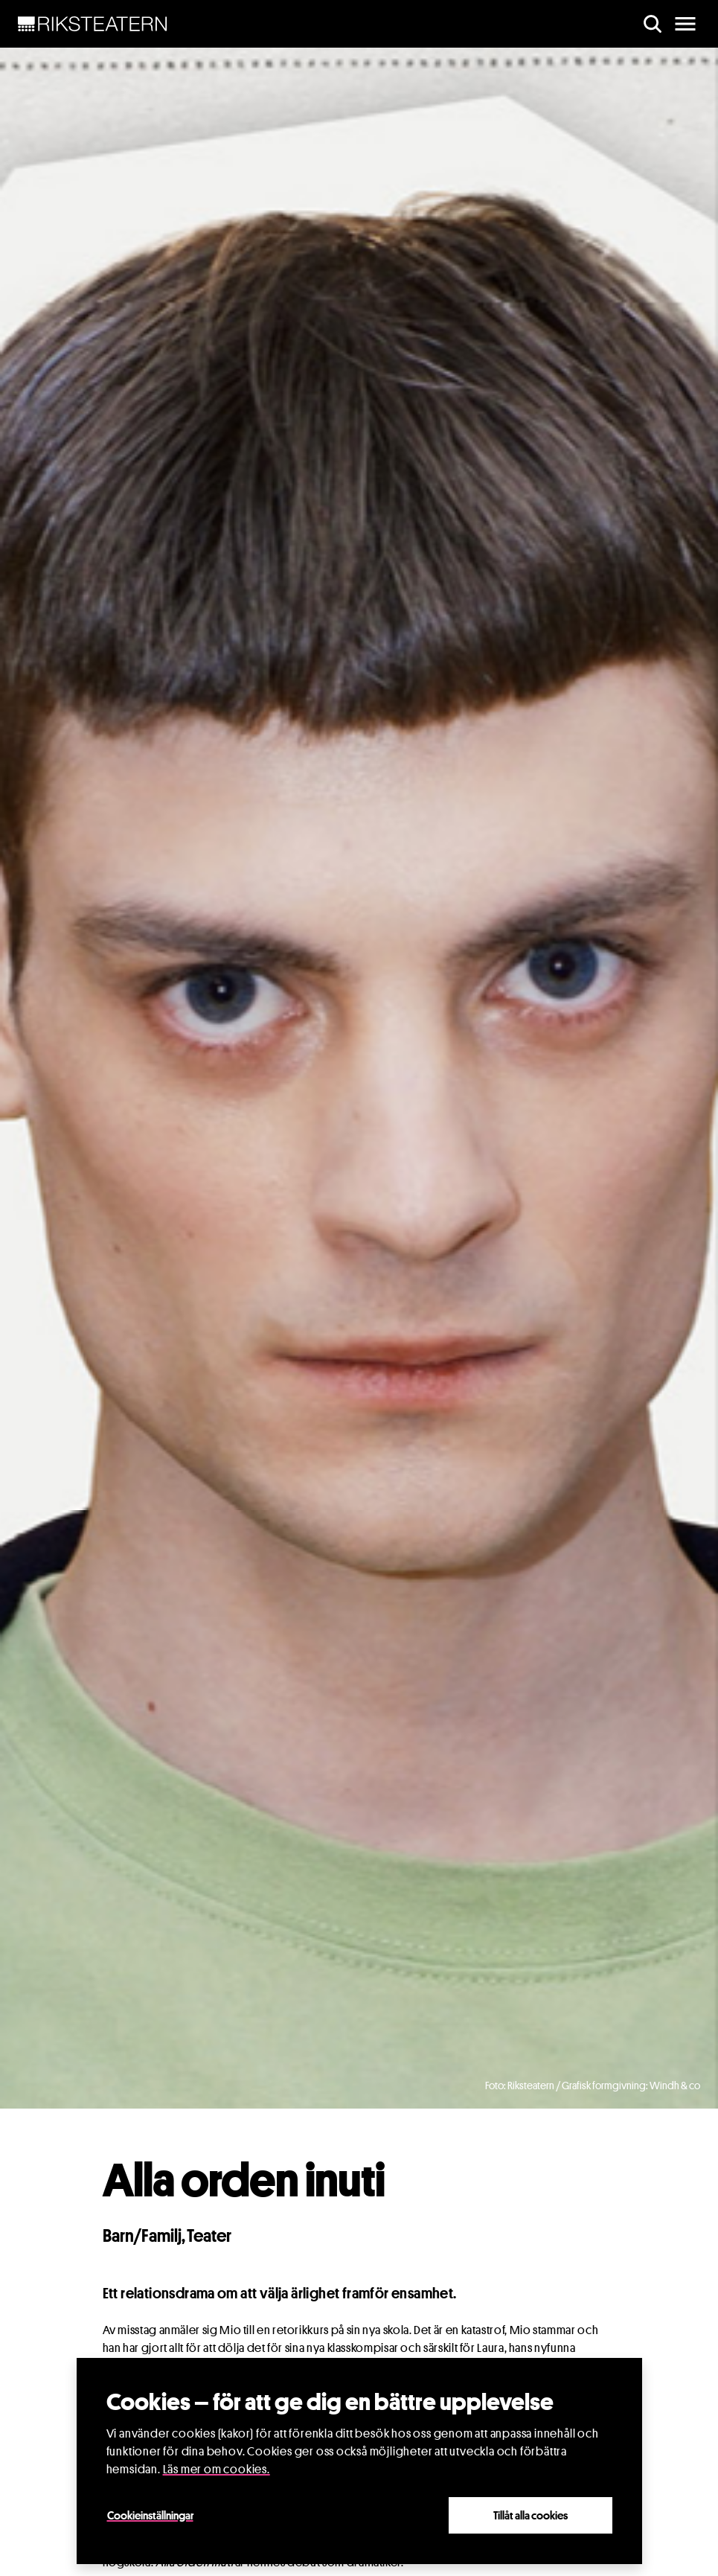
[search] (652, 24)
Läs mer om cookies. (216, 2469)
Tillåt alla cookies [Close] (530, 2515)
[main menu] (685, 24)
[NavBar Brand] (92, 24)
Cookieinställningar (150, 2515)
